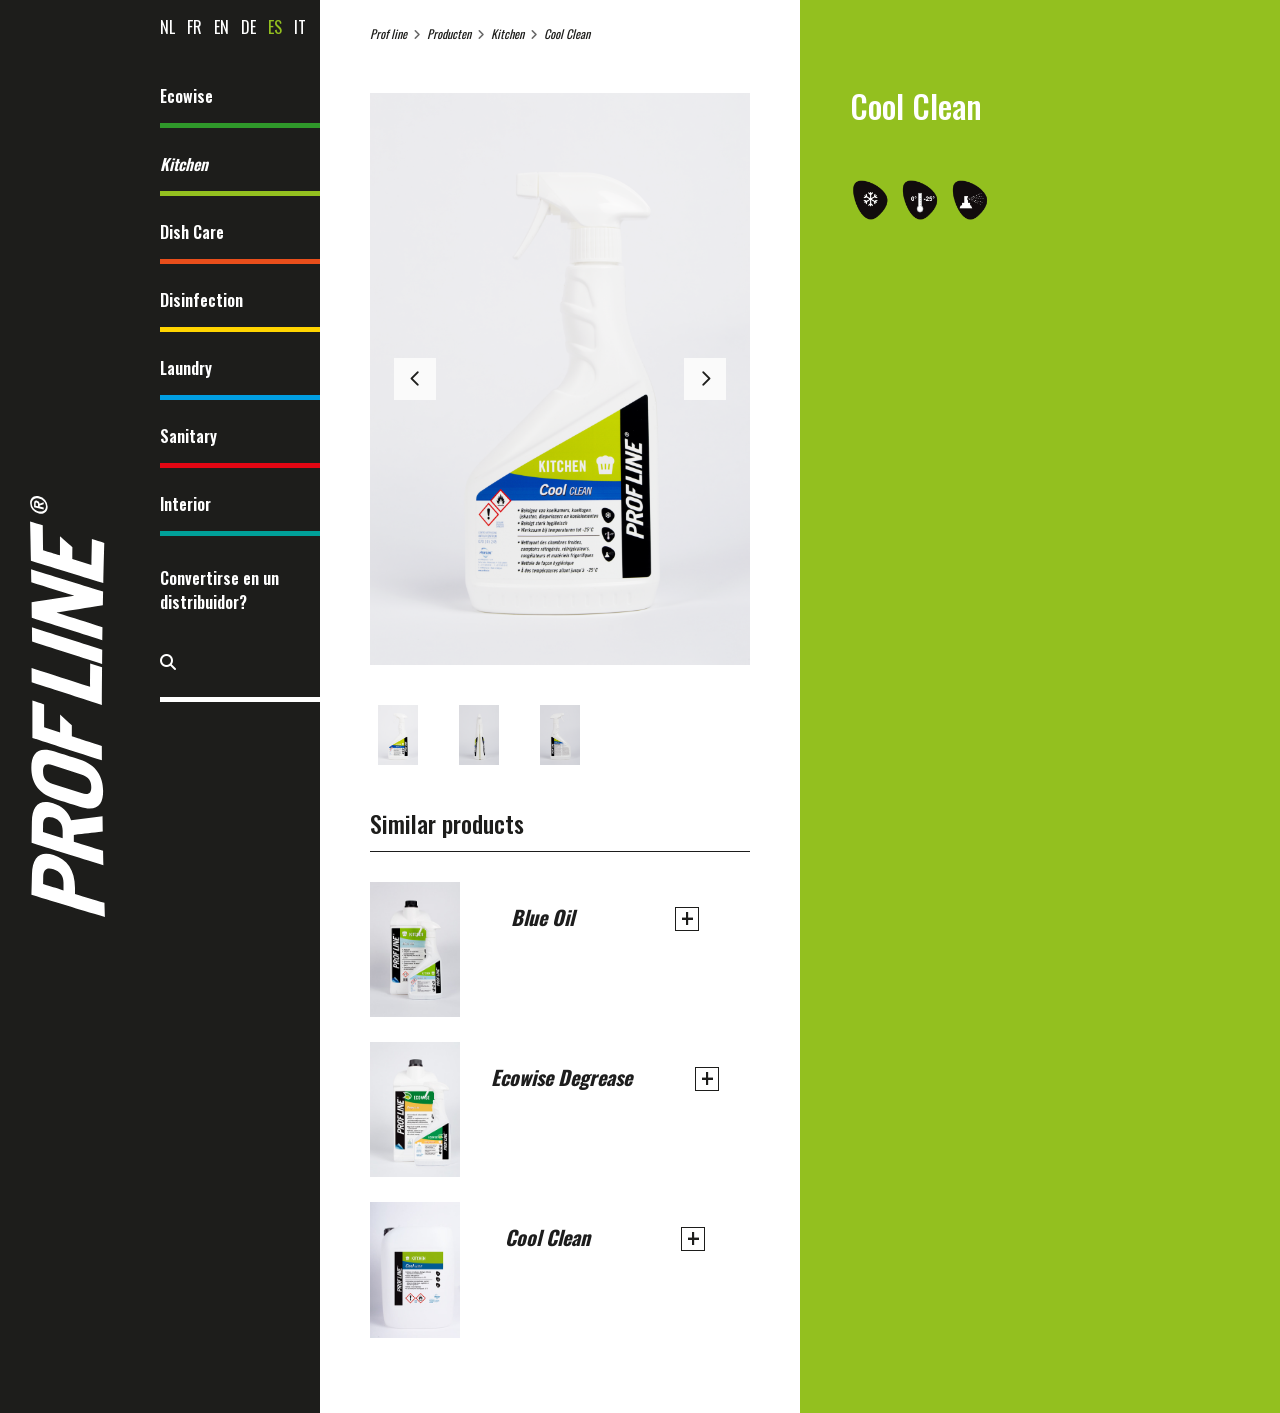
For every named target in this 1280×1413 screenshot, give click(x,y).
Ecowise (186, 96)
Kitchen (184, 164)
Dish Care (192, 232)
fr (194, 27)
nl (167, 27)
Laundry (186, 368)
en (221, 27)
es (275, 27)
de (248, 27)
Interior (185, 504)
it (300, 27)
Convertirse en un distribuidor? (219, 590)
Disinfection (201, 300)
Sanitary (188, 436)
